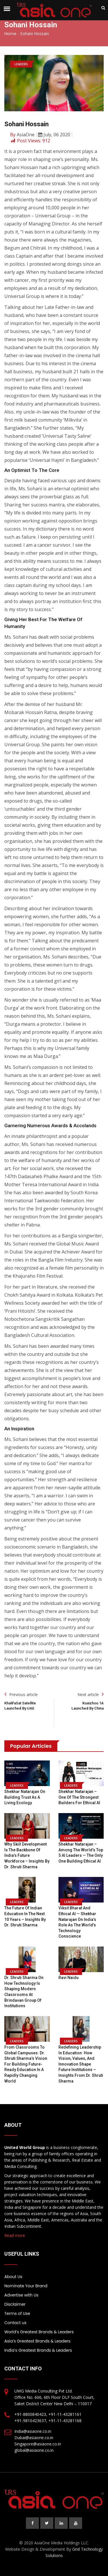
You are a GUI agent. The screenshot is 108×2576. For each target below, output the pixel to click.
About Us (13, 2277)
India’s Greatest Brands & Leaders (38, 2350)
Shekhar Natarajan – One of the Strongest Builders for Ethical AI (79, 1797)
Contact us (15, 2323)
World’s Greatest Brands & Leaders (39, 2332)
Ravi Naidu (68, 1977)
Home (10, 34)
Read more (14, 2235)
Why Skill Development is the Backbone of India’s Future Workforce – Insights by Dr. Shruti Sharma (27, 1855)
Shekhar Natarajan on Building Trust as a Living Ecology (24, 1797)
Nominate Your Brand (25, 2286)
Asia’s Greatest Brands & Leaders (37, 2341)
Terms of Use (17, 2313)
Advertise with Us (21, 2295)
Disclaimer (15, 2304)
